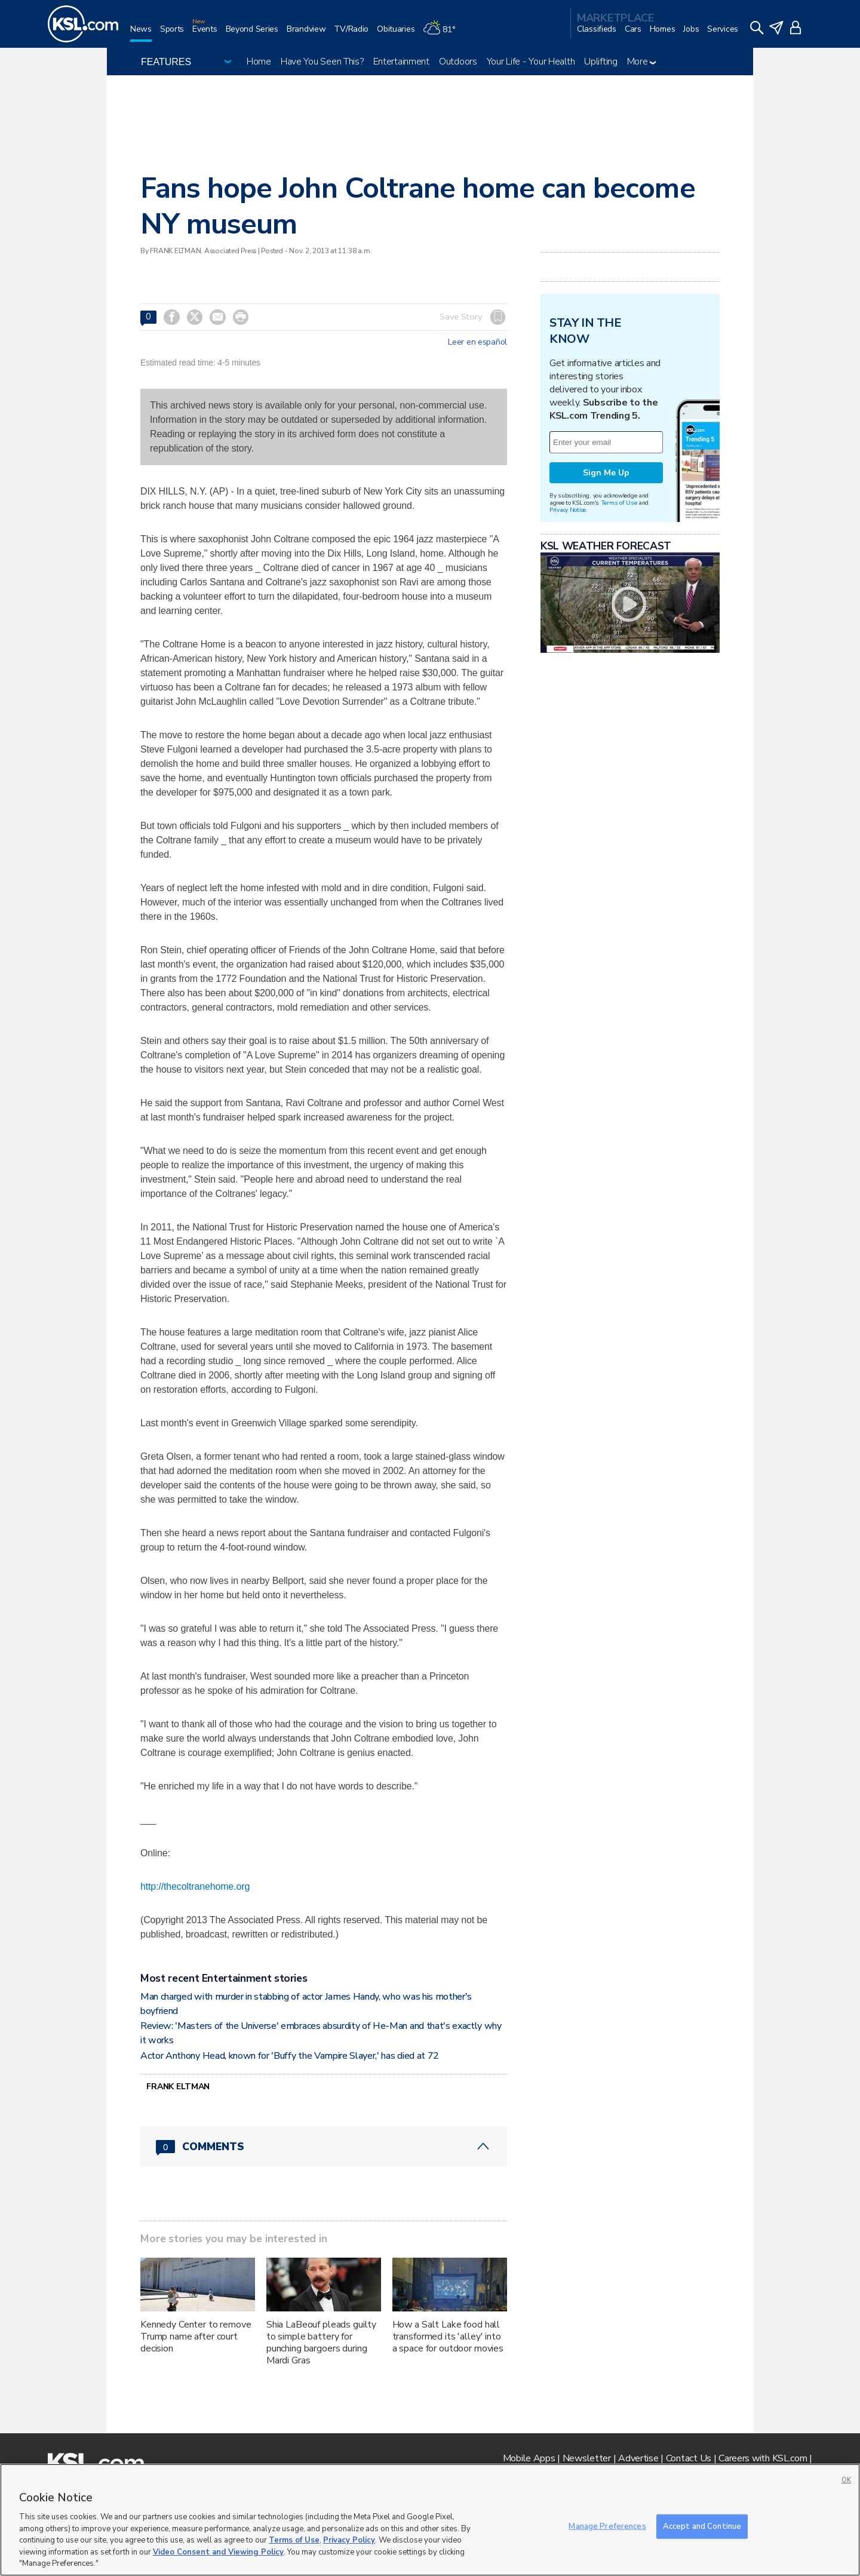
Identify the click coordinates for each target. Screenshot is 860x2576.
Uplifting (600, 61)
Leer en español (477, 342)
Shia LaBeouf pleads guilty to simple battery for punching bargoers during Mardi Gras (321, 2342)
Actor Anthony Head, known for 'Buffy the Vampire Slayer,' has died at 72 (289, 2055)
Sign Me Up (606, 472)
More (641, 61)
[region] (430, 2520)
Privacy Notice (567, 510)
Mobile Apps (529, 2458)
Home (259, 61)
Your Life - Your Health (531, 61)
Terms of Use (619, 502)
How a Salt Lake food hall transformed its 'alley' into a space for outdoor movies (447, 2336)
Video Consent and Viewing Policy (218, 2552)
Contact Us (688, 2458)
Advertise (638, 2458)
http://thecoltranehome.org (195, 1886)
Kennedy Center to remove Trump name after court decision (195, 2336)
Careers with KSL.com (762, 2458)
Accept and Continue (702, 2525)
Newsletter (587, 2458)
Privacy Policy (349, 2540)
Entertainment (401, 61)
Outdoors (458, 61)
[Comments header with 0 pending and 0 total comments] (323, 2146)
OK (846, 2480)
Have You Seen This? (322, 61)
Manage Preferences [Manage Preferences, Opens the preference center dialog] (607, 2525)
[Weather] (443, 34)
